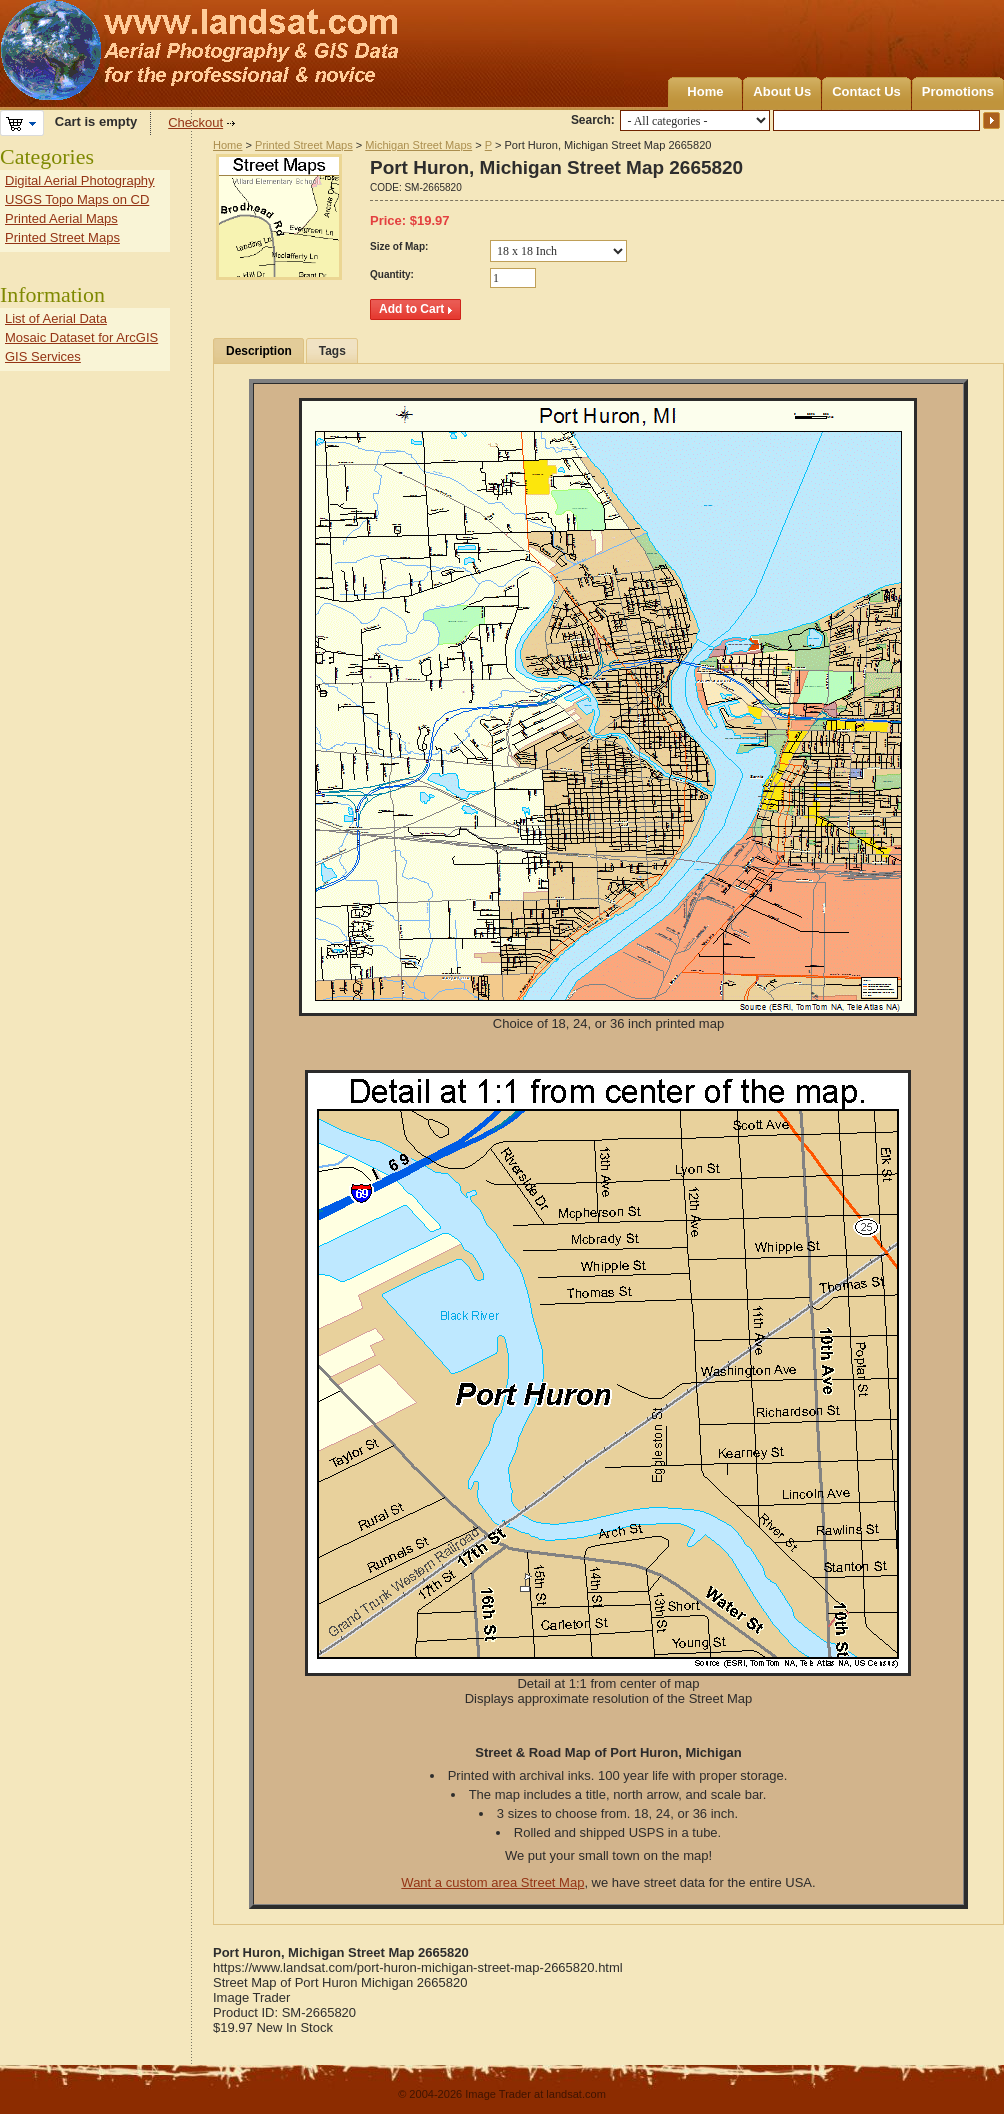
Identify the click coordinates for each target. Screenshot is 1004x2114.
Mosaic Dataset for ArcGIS (81, 337)
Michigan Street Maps (418, 145)
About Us (782, 91)
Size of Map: (399, 246)
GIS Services (43, 356)
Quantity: (392, 274)
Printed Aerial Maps (61, 218)
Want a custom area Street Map (492, 1882)
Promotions (958, 91)
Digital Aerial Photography (80, 180)
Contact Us (866, 91)
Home (705, 91)
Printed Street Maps (304, 145)
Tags (332, 351)
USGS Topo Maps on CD (77, 199)
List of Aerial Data (56, 318)
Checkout (195, 122)
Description (259, 351)
